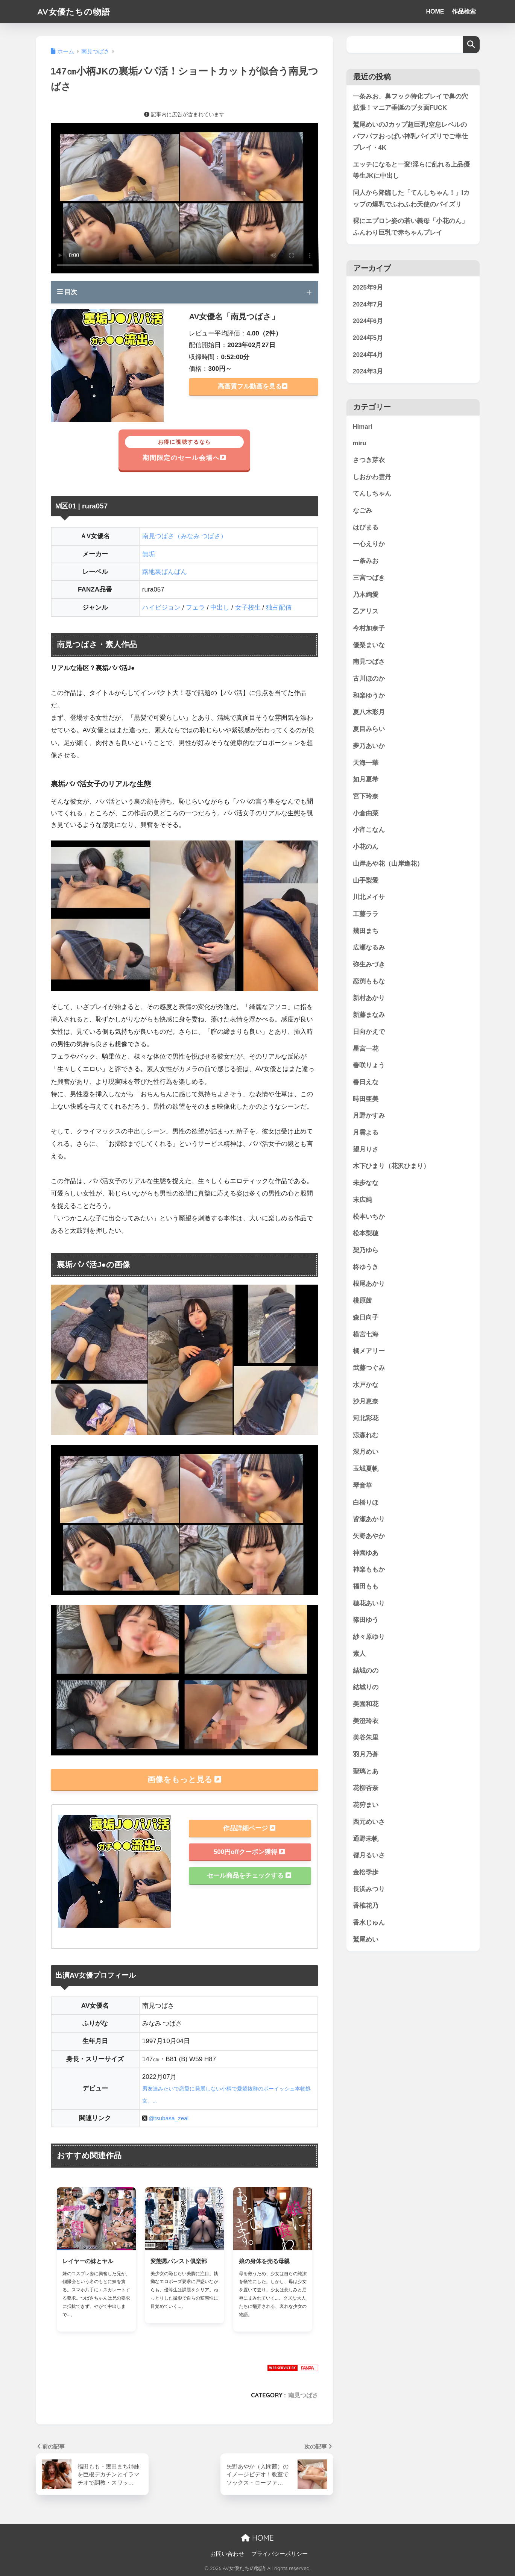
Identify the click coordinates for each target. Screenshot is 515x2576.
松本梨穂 (365, 1233)
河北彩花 (365, 1418)
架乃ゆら (365, 1250)
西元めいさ (369, 1822)
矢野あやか (369, 1536)
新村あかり (369, 998)
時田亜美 (365, 1099)
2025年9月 (368, 287)
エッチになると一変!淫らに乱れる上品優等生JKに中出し (411, 170)
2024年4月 (368, 354)
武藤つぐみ (369, 1368)
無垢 (148, 554)
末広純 (362, 1200)
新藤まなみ (369, 1015)
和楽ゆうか (369, 695)
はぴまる (365, 527)
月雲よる (365, 1132)
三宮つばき (369, 578)
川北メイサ (369, 897)
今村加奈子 (369, 628)
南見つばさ (303, 2395)
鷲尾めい (365, 1939)
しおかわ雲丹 (372, 477)
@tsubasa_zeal (168, 2118)
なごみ (362, 510)
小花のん (365, 847)
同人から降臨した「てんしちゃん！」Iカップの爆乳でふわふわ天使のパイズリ (411, 199)
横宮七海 (365, 1334)
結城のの (365, 1670)
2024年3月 (368, 371)
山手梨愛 (365, 880)
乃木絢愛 (365, 594)
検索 (471, 44)
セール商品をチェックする (249, 1875)
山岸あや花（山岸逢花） (388, 864)
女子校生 (248, 607)
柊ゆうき (365, 1267)
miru (359, 443)
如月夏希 (365, 779)
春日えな (365, 1082)
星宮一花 (365, 1048)
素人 (359, 1654)
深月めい (365, 1452)
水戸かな (365, 1384)
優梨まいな (369, 645)
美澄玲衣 (365, 1721)
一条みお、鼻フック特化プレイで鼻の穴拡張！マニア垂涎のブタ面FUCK (410, 102)
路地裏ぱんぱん (164, 571)
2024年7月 (368, 304)
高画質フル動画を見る (252, 386)
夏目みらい (369, 729)
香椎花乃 (365, 1906)
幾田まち (365, 931)
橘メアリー (369, 1351)
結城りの (365, 1687)
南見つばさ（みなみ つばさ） (184, 536)
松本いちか (369, 1216)
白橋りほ (365, 1502)
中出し (219, 607)
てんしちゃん (372, 494)
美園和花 (365, 1704)
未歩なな (365, 1183)
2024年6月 (368, 321)
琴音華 (362, 1486)
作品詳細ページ (249, 1828)
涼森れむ (365, 1435)
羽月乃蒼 (365, 1754)
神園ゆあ (365, 1553)
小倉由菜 (365, 813)
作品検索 (464, 11)
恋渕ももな (369, 981)
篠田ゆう (365, 1620)
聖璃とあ (365, 1771)
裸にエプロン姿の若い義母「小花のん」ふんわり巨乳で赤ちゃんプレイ (410, 227)
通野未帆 (365, 1838)
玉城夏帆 (365, 1469)
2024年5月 (368, 338)
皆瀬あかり (369, 1519)
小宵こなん (369, 830)
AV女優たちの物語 (75, 11)
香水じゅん (369, 1923)
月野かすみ (369, 1116)
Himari (362, 426)
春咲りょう (369, 1065)
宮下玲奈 (365, 796)
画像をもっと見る (184, 1779)
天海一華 (365, 762)
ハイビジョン (161, 607)
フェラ (195, 607)
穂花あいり (369, 1603)
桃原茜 (362, 1301)
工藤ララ (365, 914)
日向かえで (369, 1032)
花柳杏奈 (365, 1788)
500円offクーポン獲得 (249, 1851)
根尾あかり (369, 1284)
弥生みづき (369, 964)
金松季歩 (365, 1872)
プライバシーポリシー (279, 2554)
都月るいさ (369, 1855)
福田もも (365, 1586)
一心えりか (369, 544)
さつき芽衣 (369, 460)
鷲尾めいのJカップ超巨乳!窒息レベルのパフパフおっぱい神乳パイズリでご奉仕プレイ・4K (410, 136)
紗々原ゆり (369, 1637)
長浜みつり (369, 1889)
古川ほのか (369, 679)
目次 (67, 292)
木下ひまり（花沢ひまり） (391, 1166)
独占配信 (279, 607)
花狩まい (365, 1805)
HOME (435, 11)
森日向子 (365, 1317)
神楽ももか (369, 1569)
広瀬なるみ (369, 947)
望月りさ (365, 1149)
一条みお (365, 561)
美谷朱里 (365, 1738)
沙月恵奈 (365, 1401)
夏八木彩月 (369, 712)
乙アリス (365, 611)
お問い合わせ (227, 2554)
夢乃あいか (369, 746)
